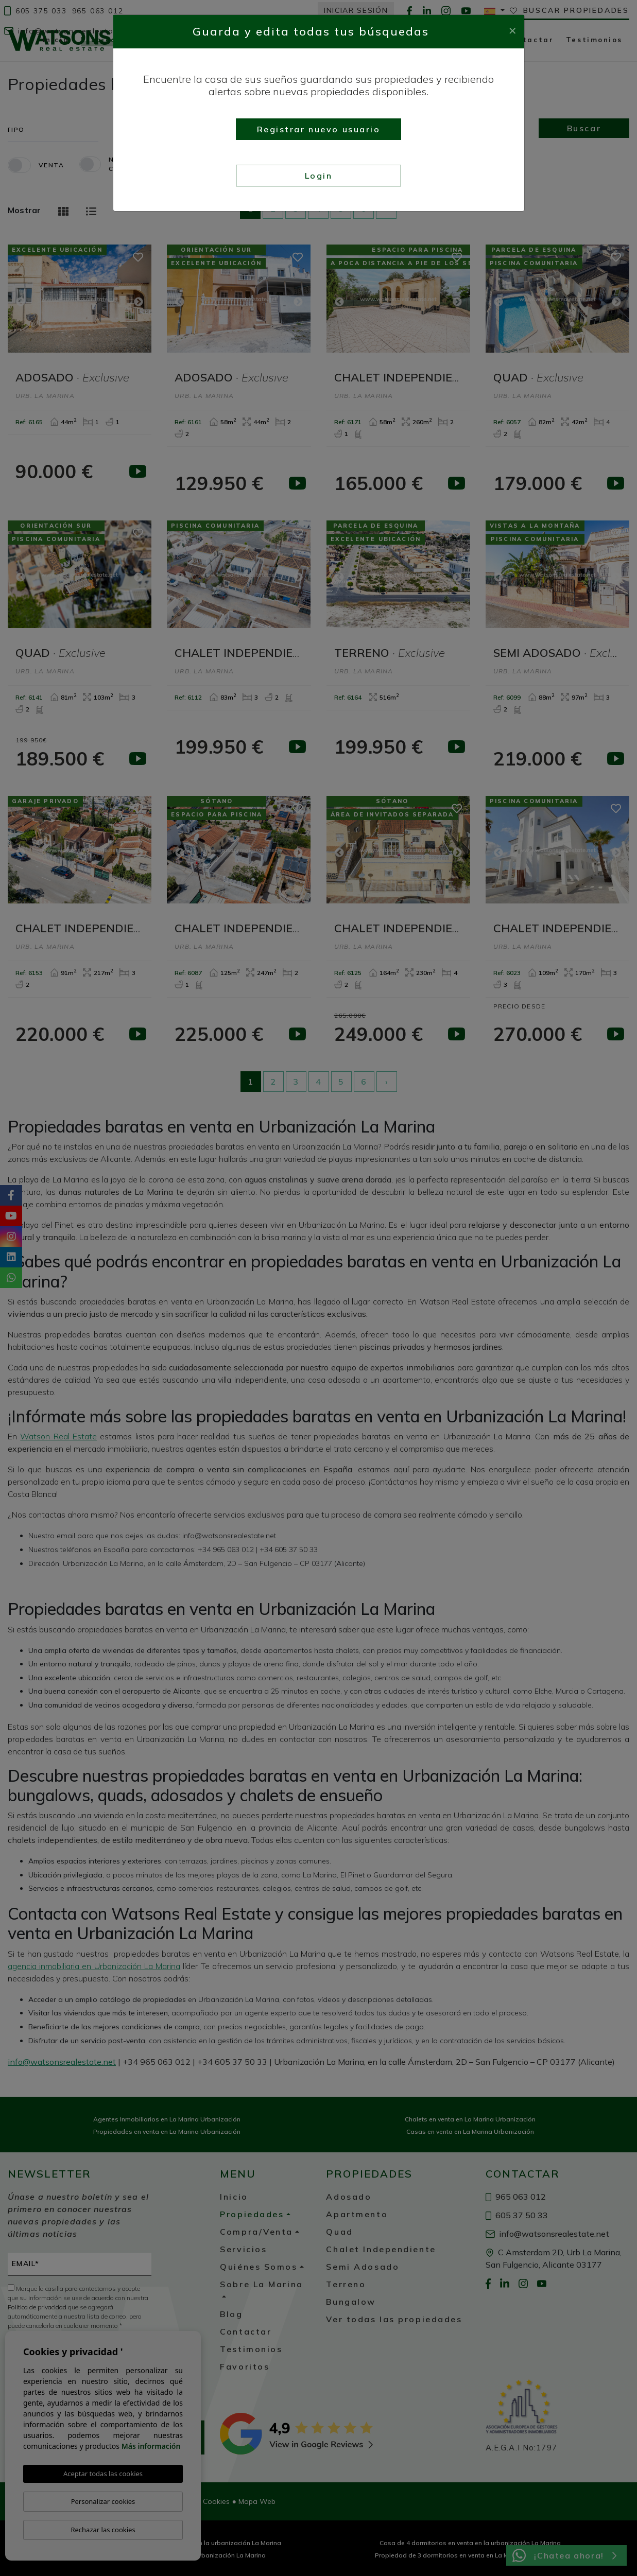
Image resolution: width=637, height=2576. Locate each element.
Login (319, 175)
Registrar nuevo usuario (319, 129)
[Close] (512, 29)
